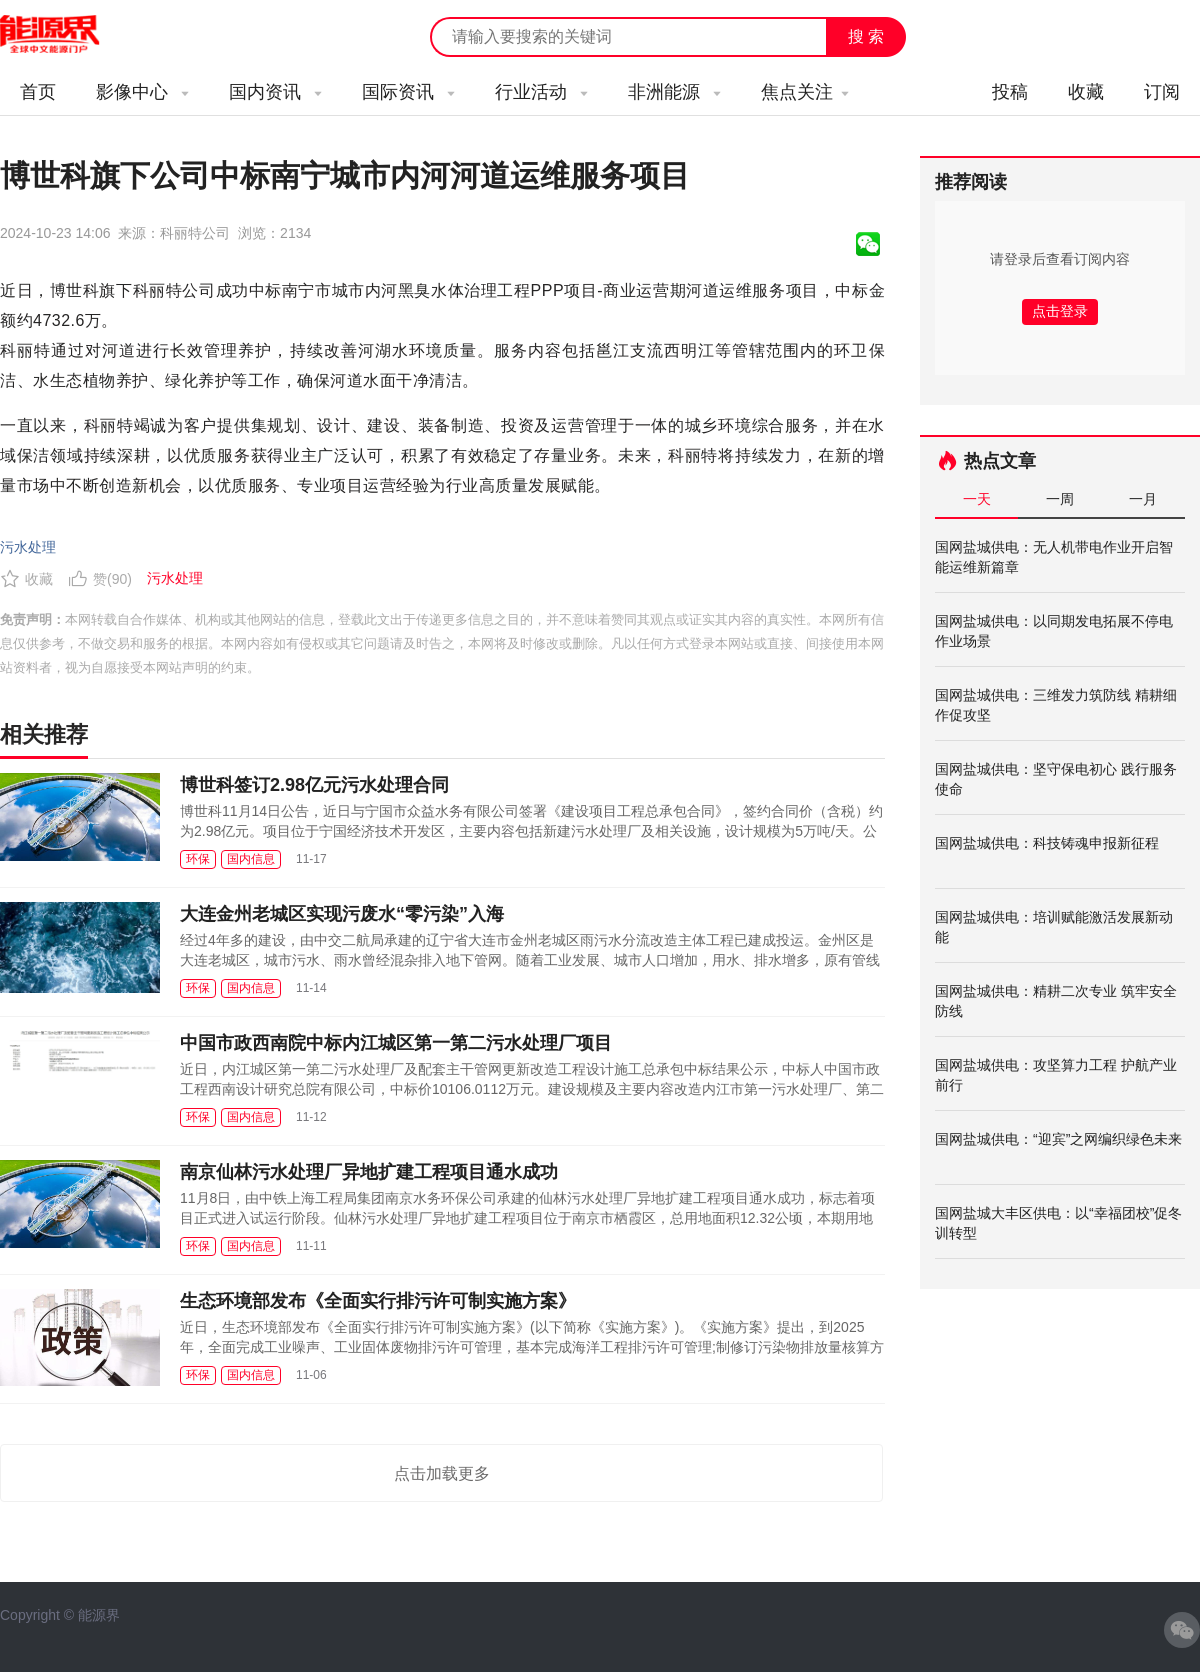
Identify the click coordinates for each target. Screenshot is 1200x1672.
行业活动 (541, 92)
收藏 (1086, 92)
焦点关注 (805, 92)
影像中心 (142, 92)
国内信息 (251, 859)
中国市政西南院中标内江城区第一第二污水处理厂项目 (396, 1043)
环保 (198, 859)
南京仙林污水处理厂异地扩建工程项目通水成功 (369, 1172)
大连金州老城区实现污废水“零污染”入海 (342, 914)
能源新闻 (68, 35)
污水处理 (28, 547)
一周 (1060, 499)
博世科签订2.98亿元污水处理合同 (314, 785)
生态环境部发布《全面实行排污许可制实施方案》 (378, 1301)
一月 (1143, 499)
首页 (38, 92)
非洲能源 (674, 92)
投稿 (1010, 92)
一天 (977, 499)
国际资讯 (408, 92)
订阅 (1162, 92)
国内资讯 (275, 92)
